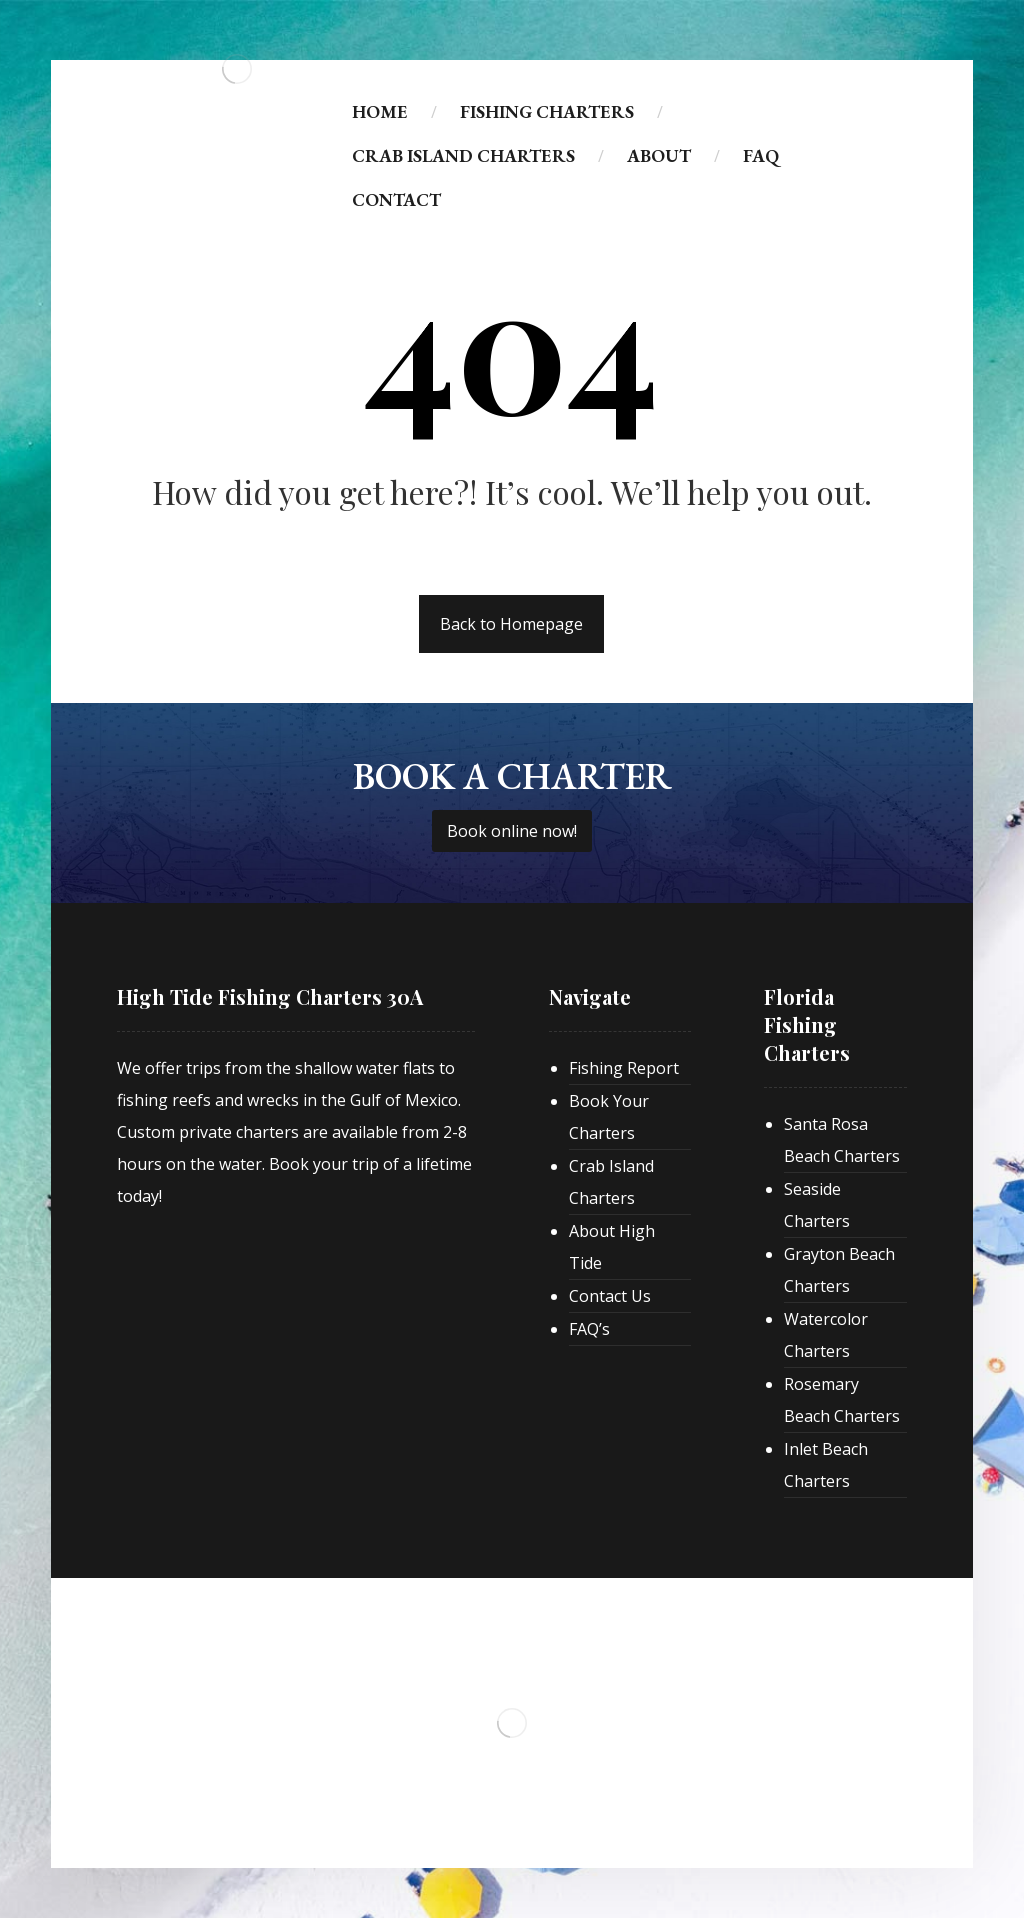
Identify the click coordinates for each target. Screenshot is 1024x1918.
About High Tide (612, 1247)
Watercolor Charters (826, 1335)
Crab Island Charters (611, 1182)
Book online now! (512, 831)
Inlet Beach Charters (826, 1465)
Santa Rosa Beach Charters (842, 1140)
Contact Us (610, 1296)
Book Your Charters (609, 1117)
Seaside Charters (817, 1205)
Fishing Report (624, 1068)
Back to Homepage (511, 624)
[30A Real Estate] (267, 1232)
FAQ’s (589, 1329)
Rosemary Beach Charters (842, 1400)
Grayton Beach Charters (839, 1270)
